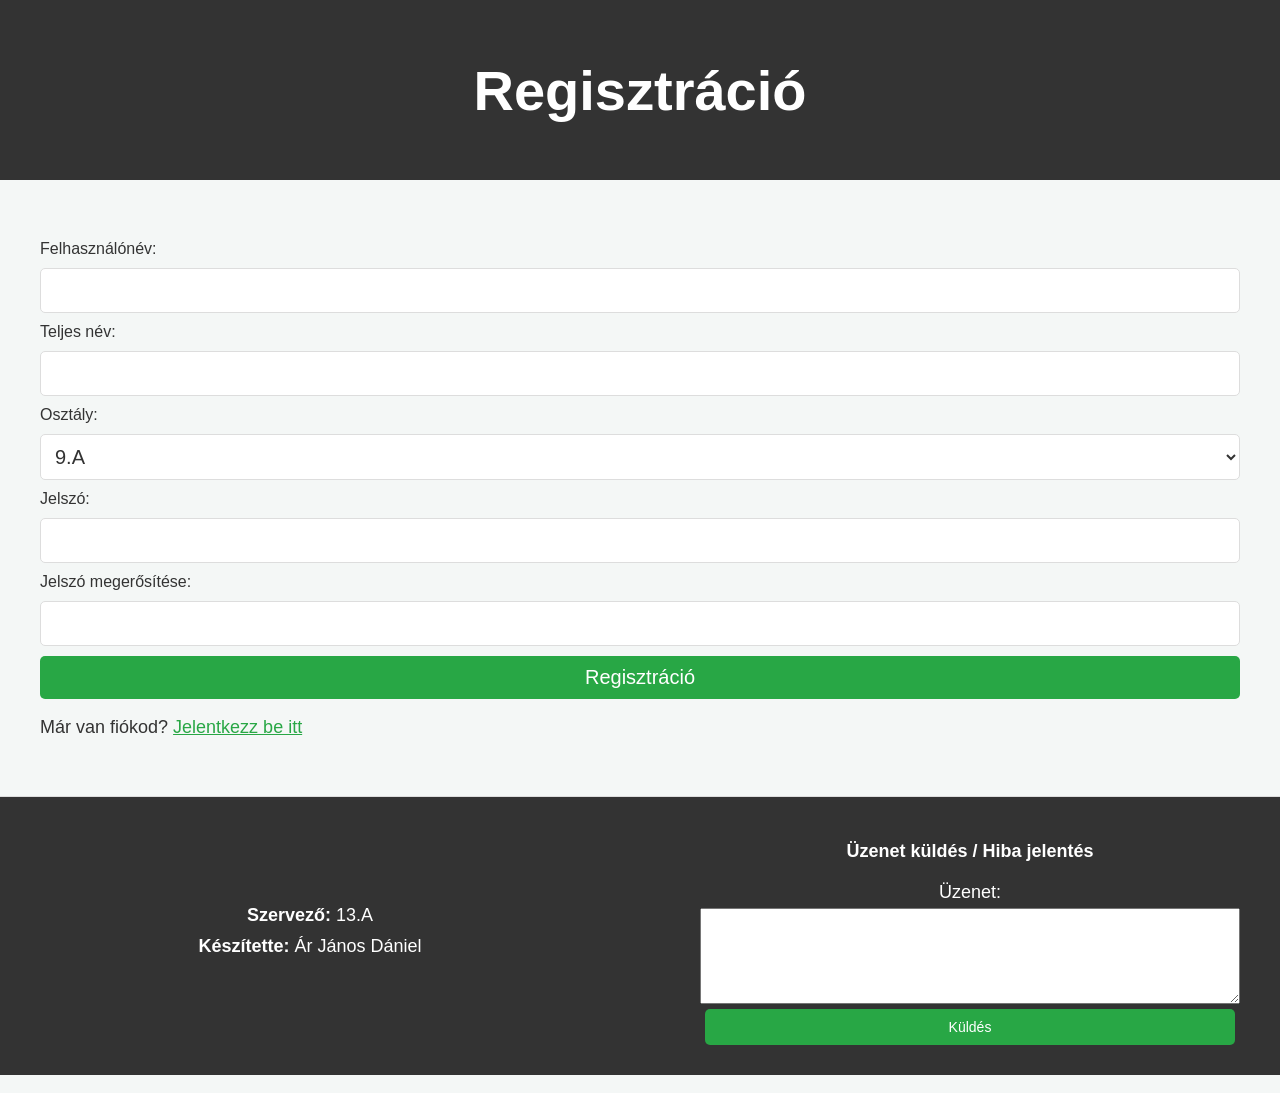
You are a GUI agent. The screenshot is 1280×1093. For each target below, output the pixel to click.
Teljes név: (78, 331)
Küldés (970, 1045)
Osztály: (69, 414)
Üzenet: (970, 892)
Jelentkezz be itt (237, 727)
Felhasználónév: (98, 248)
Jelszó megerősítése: (115, 581)
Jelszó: (65, 498)
